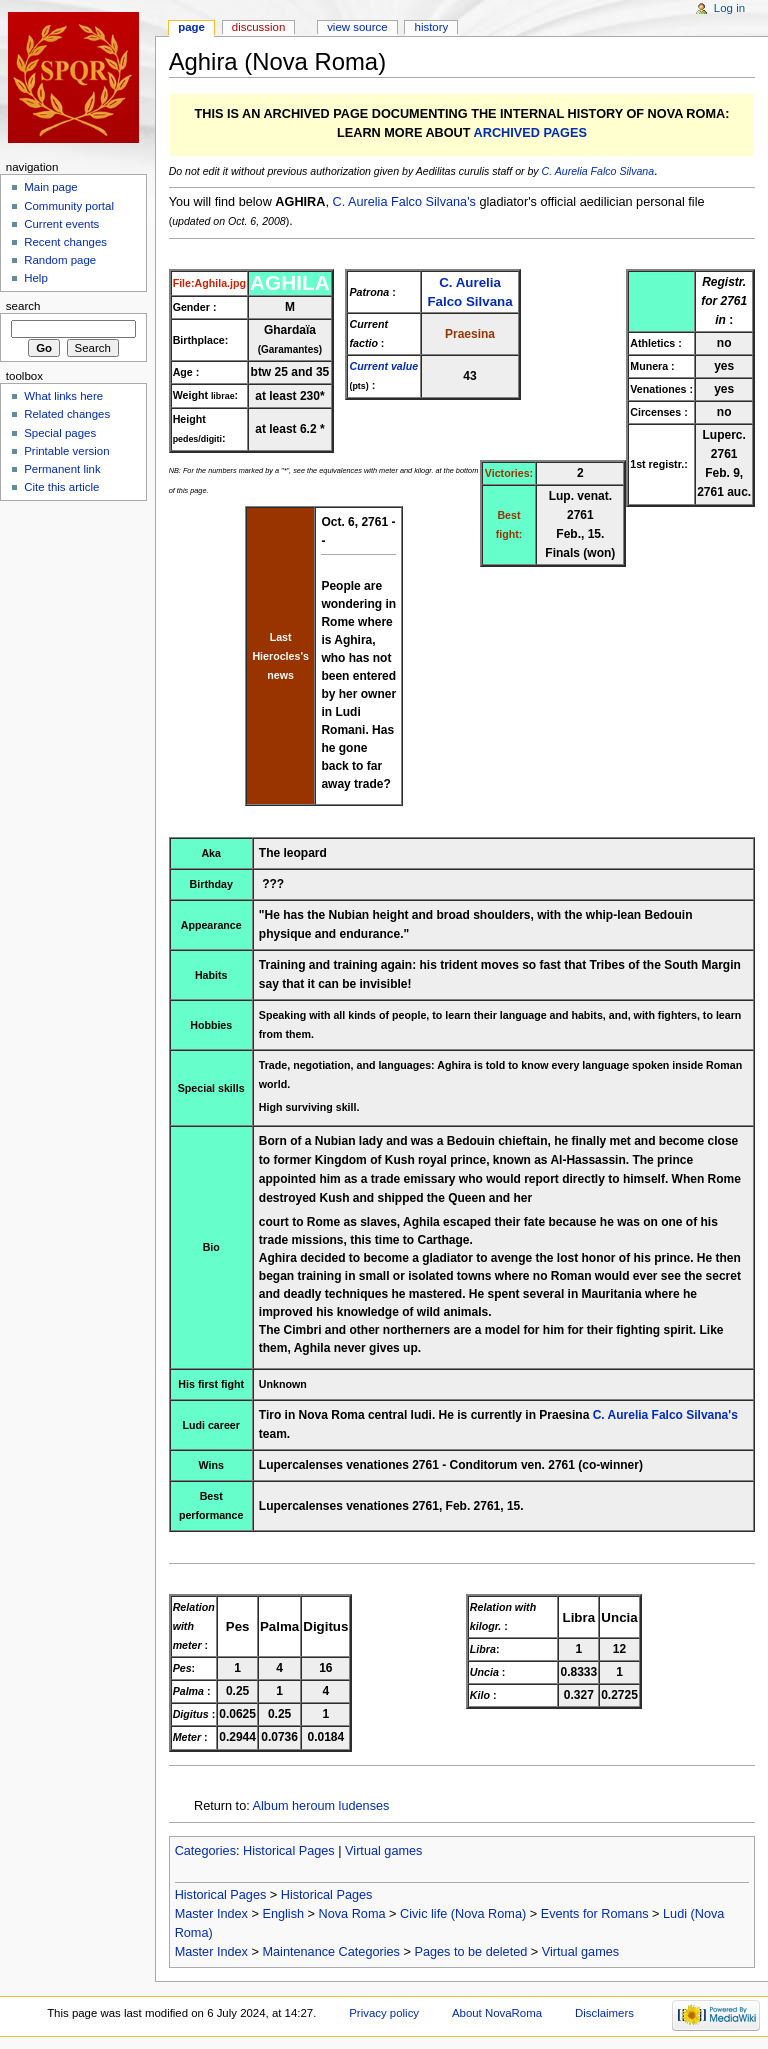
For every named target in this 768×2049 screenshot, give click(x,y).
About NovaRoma (497, 2013)
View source (357, 27)
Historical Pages (289, 1851)
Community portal (69, 206)
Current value (383, 366)
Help (36, 278)
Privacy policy (384, 2013)
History (432, 27)
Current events (61, 224)
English (283, 1914)
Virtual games (383, 1851)
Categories (205, 1851)
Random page (60, 260)
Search (23, 306)
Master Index (211, 1914)
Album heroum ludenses (321, 1806)
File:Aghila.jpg (209, 283)
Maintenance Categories (331, 1952)
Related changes (67, 414)
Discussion (258, 27)
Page (191, 27)
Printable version (66, 451)
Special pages (60, 433)
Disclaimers (604, 2013)
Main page (51, 187)
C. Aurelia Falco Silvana (598, 171)
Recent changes (65, 242)
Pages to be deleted (470, 1952)
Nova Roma (352, 1914)
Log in (729, 8)
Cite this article (61, 487)
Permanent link (62, 469)
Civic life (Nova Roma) (463, 1914)
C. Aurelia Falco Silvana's (403, 202)
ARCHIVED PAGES (530, 133)
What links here (63, 396)
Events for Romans (595, 1914)
